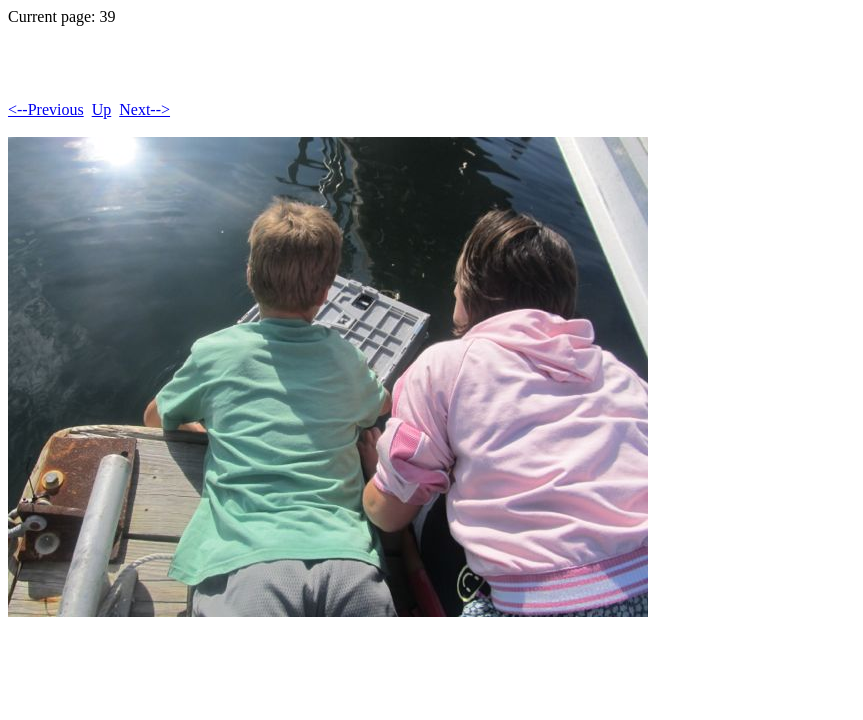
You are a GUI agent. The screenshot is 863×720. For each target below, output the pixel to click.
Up (102, 109)
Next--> (144, 109)
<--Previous (46, 109)
